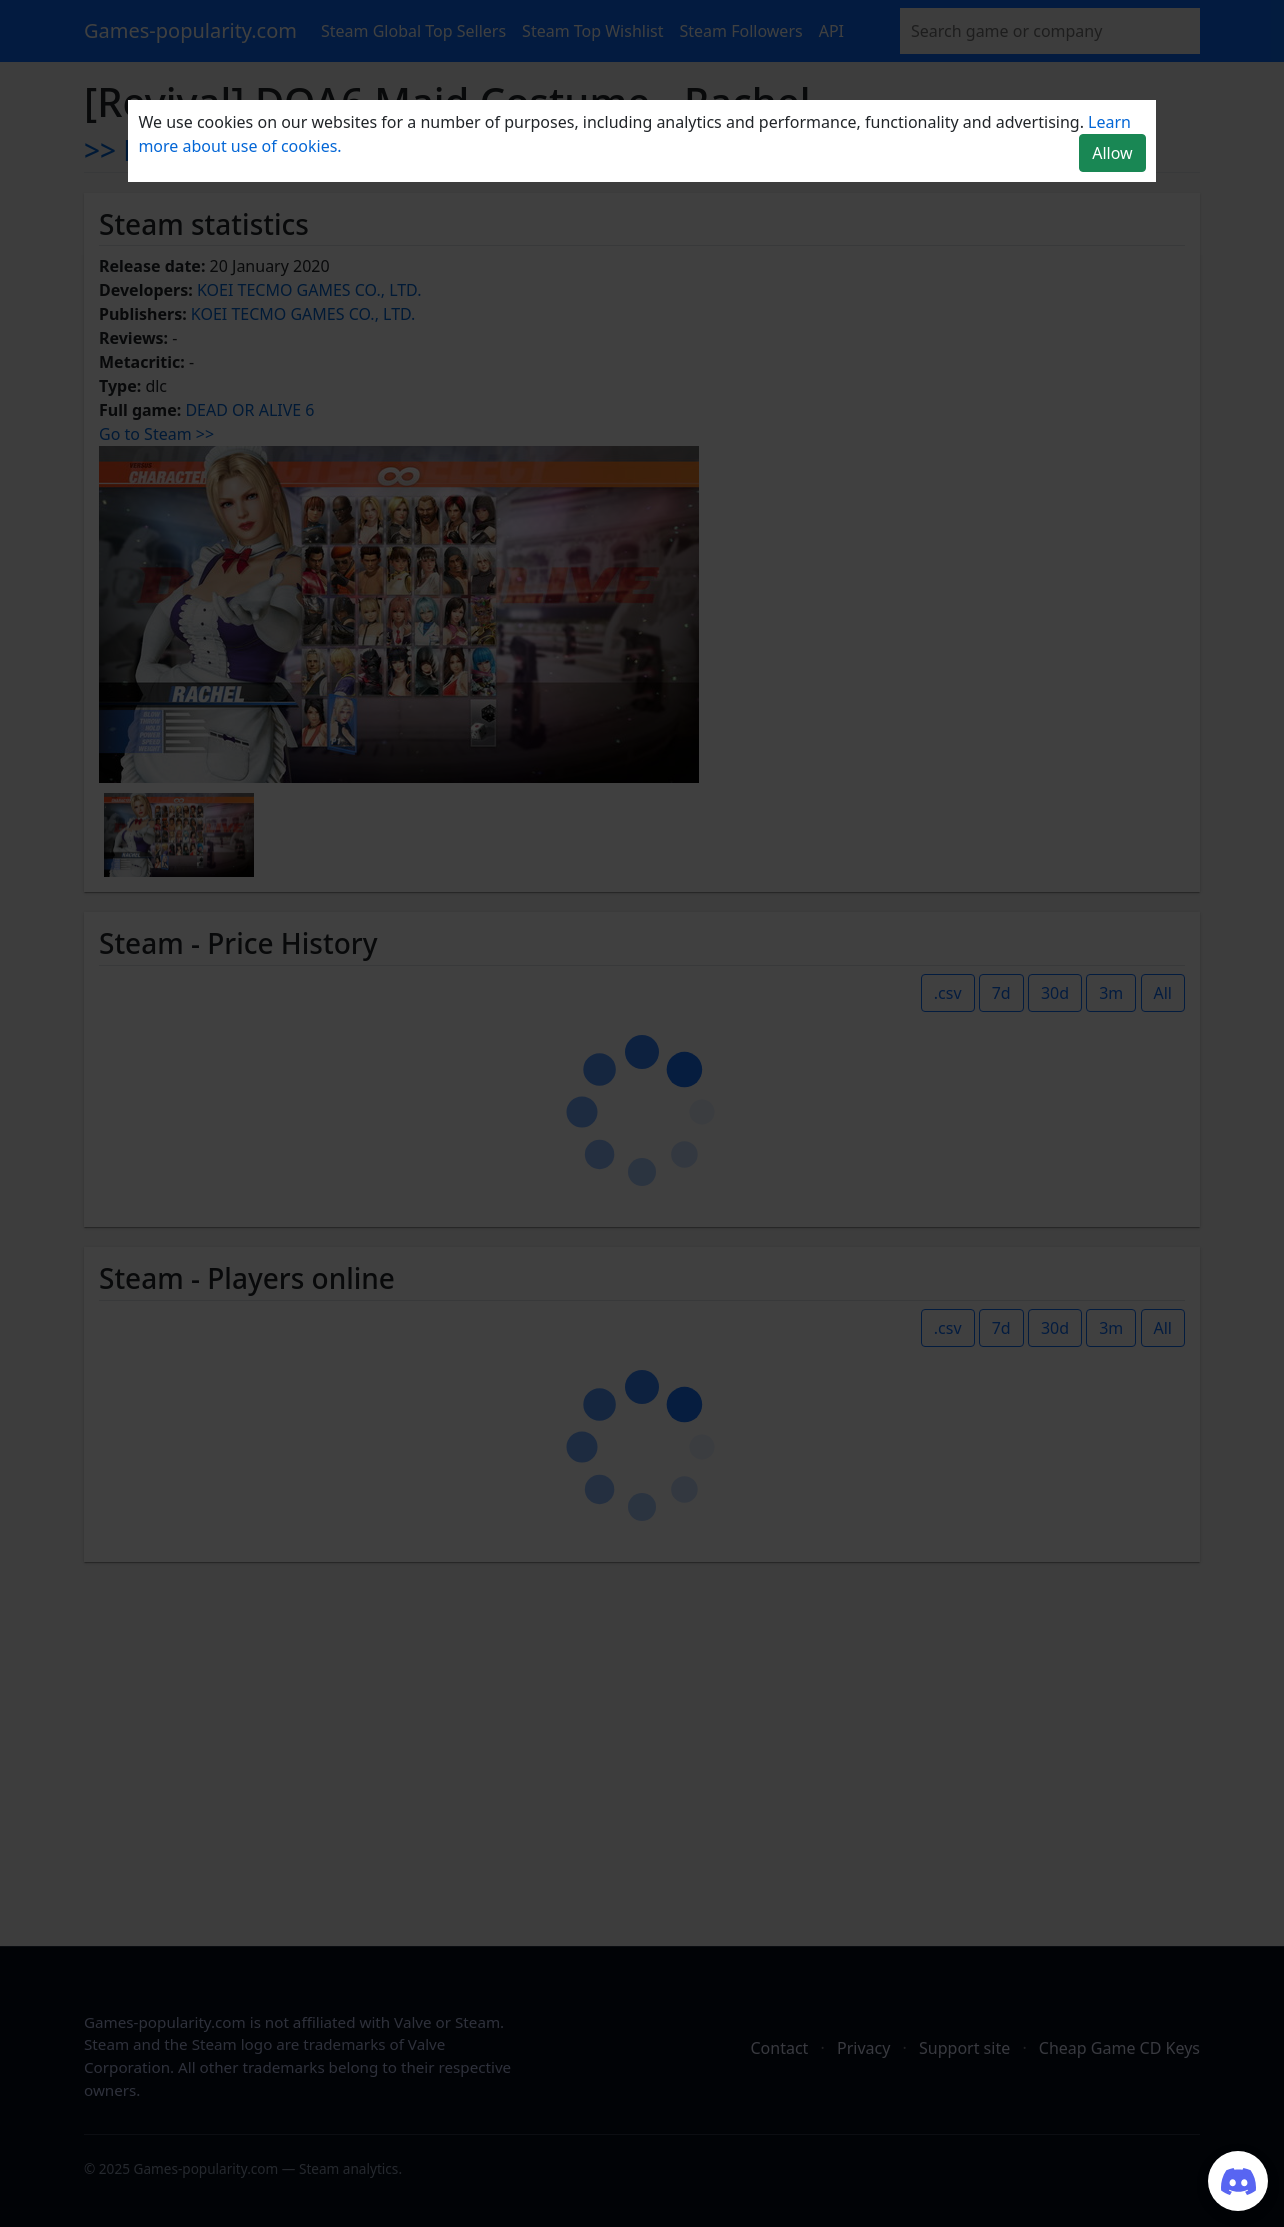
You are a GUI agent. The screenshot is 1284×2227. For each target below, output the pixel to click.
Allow (1112, 153)
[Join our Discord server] (1238, 2181)
